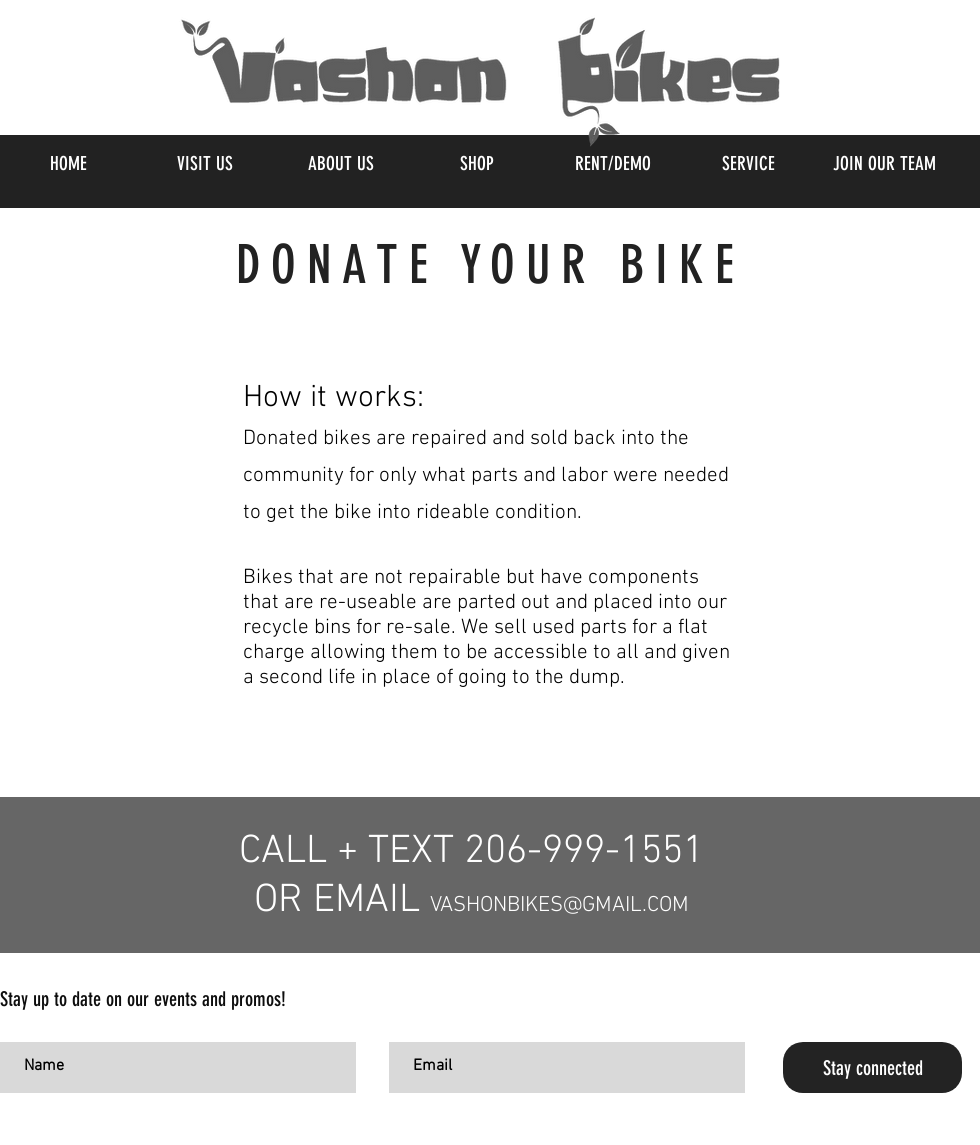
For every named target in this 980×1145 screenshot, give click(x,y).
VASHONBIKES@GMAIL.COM (559, 905)
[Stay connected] (872, 1067)
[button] (476, 164)
